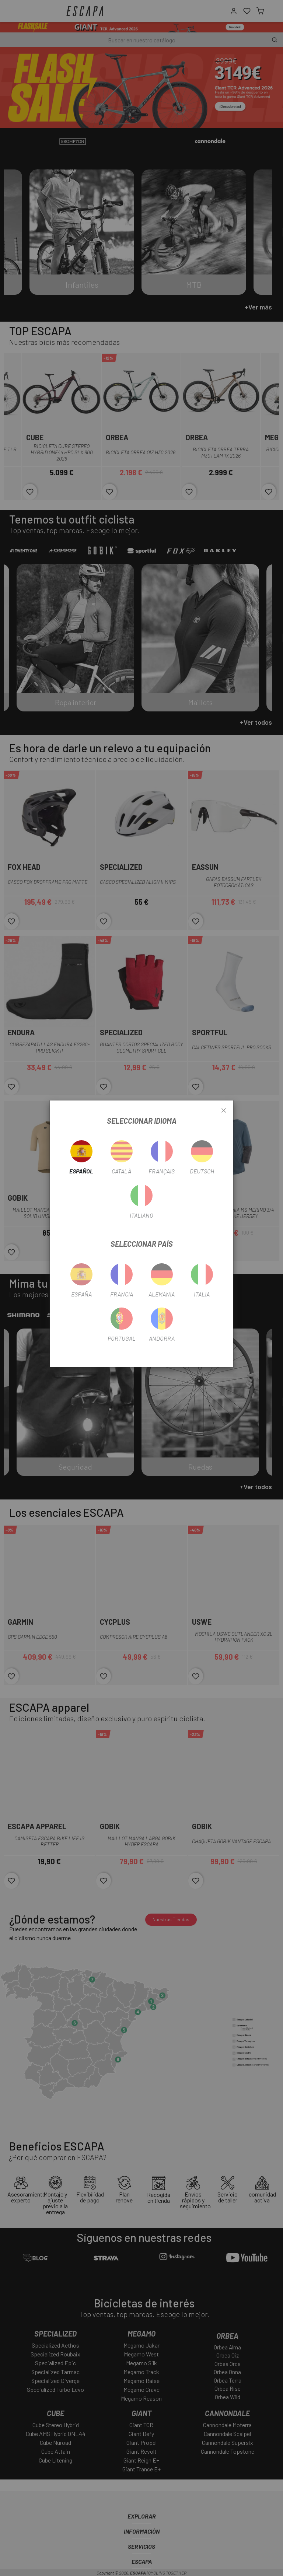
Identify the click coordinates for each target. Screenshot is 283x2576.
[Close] (223, 1110)
